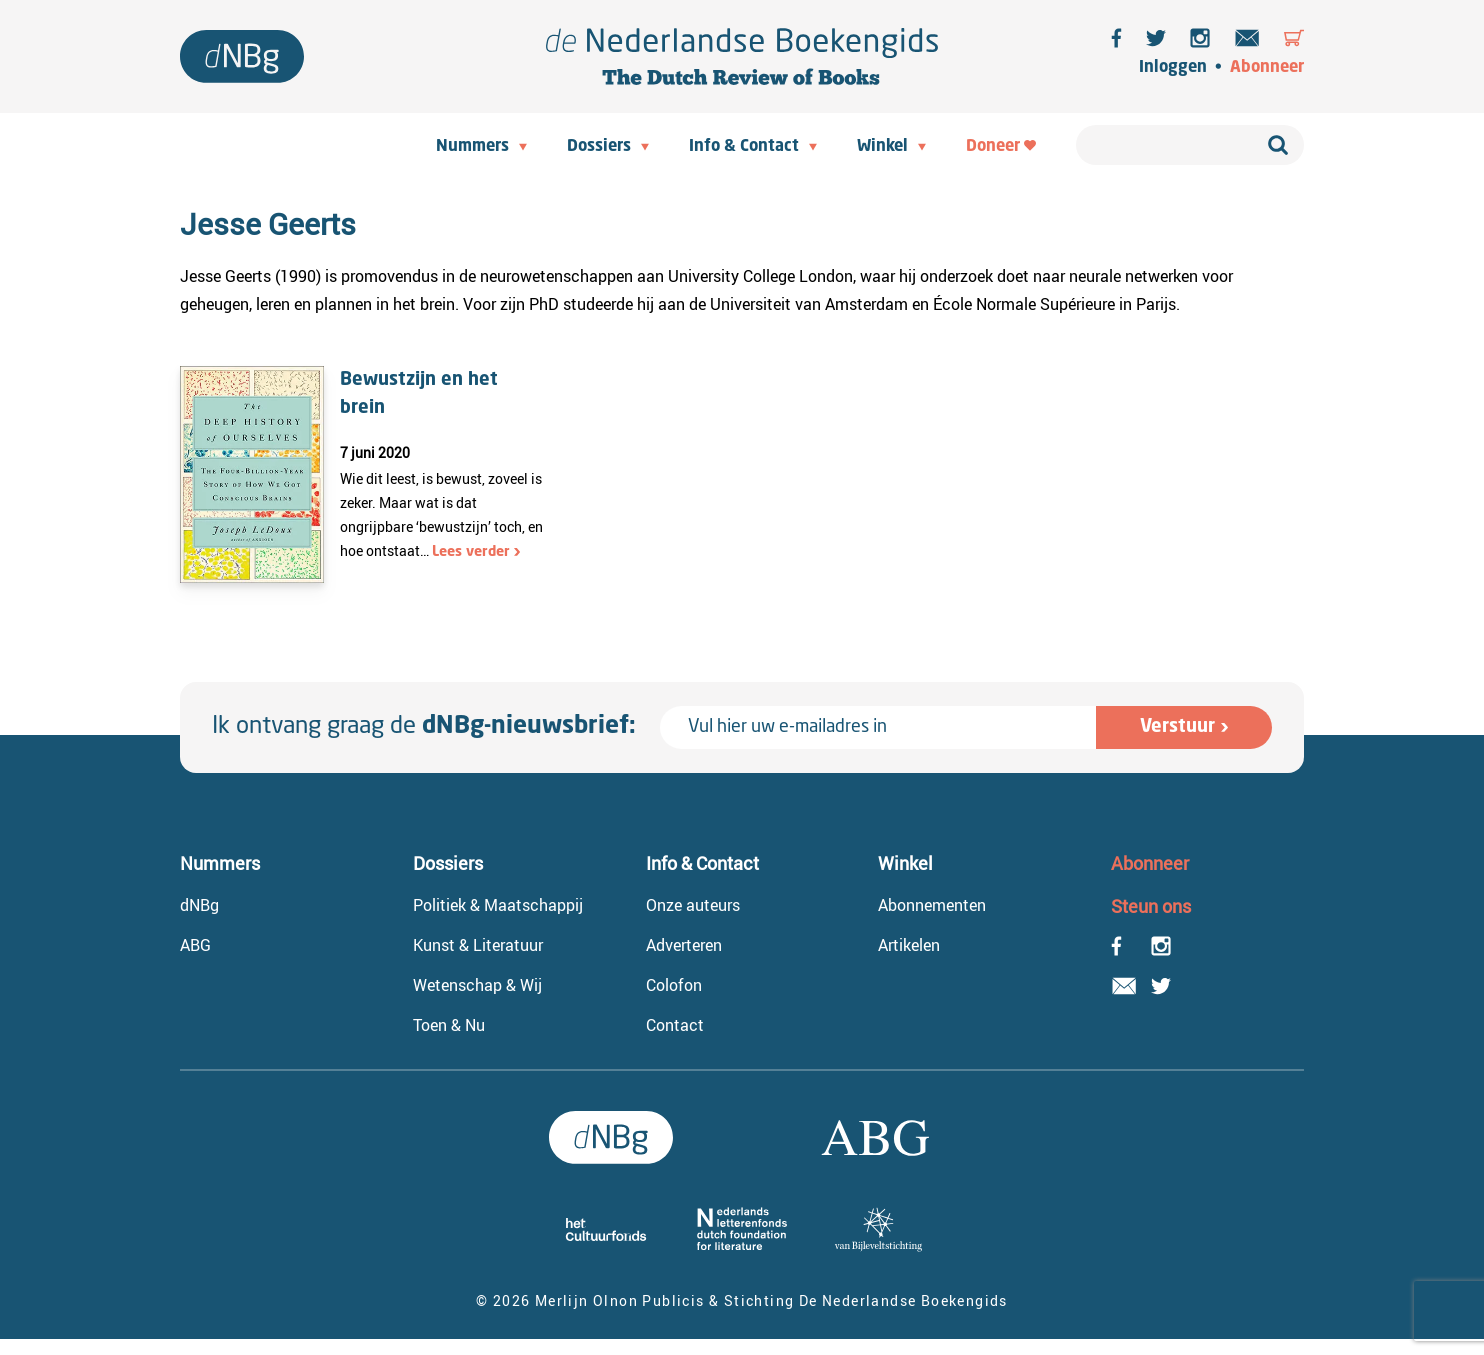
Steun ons (1151, 906)
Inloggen (1173, 68)
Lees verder (471, 552)
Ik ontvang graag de (424, 727)
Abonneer (1267, 68)
